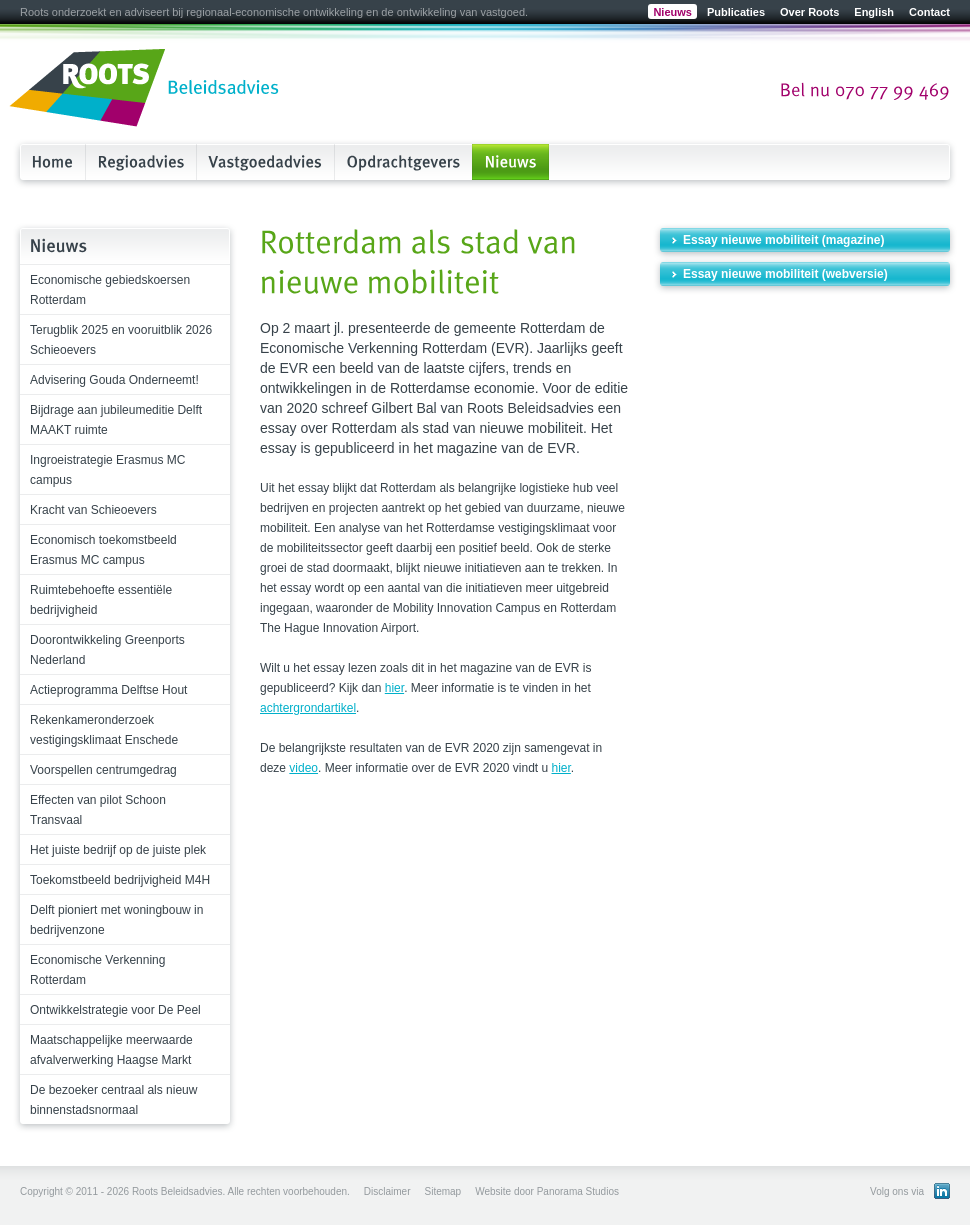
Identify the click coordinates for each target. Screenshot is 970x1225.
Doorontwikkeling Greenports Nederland (107, 650)
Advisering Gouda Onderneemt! (114, 380)
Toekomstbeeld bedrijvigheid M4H (120, 880)
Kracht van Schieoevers (93, 510)
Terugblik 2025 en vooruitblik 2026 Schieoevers (121, 340)
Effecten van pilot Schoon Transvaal (98, 810)
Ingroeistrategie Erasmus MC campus (107, 470)
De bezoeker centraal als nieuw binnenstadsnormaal (113, 1100)
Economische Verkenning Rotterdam (97, 970)
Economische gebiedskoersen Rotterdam (110, 290)
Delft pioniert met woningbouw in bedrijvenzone (116, 920)
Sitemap (442, 1191)
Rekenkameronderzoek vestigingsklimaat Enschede (104, 730)
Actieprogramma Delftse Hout (108, 690)
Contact (929, 12)
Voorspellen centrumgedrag (103, 770)
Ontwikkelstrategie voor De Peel (115, 1010)
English (874, 12)
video (303, 768)
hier (394, 688)
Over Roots (809, 12)
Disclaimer (387, 1191)
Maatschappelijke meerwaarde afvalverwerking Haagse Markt (111, 1050)
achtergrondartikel (308, 708)
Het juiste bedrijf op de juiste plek (118, 850)
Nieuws (672, 12)
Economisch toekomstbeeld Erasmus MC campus (103, 550)
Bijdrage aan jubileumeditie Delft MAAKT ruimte (116, 420)
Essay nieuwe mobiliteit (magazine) (783, 240)
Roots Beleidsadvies (145, 89)
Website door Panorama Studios (547, 1191)
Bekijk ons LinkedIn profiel (942, 1191)
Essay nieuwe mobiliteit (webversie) (785, 274)
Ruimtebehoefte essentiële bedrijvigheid (101, 600)
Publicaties (736, 12)
